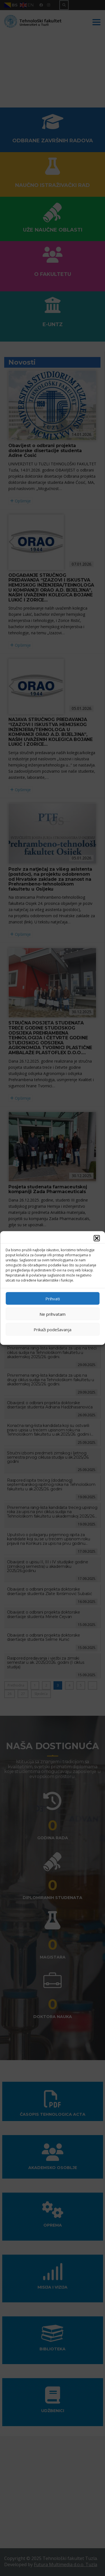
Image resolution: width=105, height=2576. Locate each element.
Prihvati (52, 1298)
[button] (96, 1238)
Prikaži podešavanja (52, 1329)
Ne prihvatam (52, 1314)
